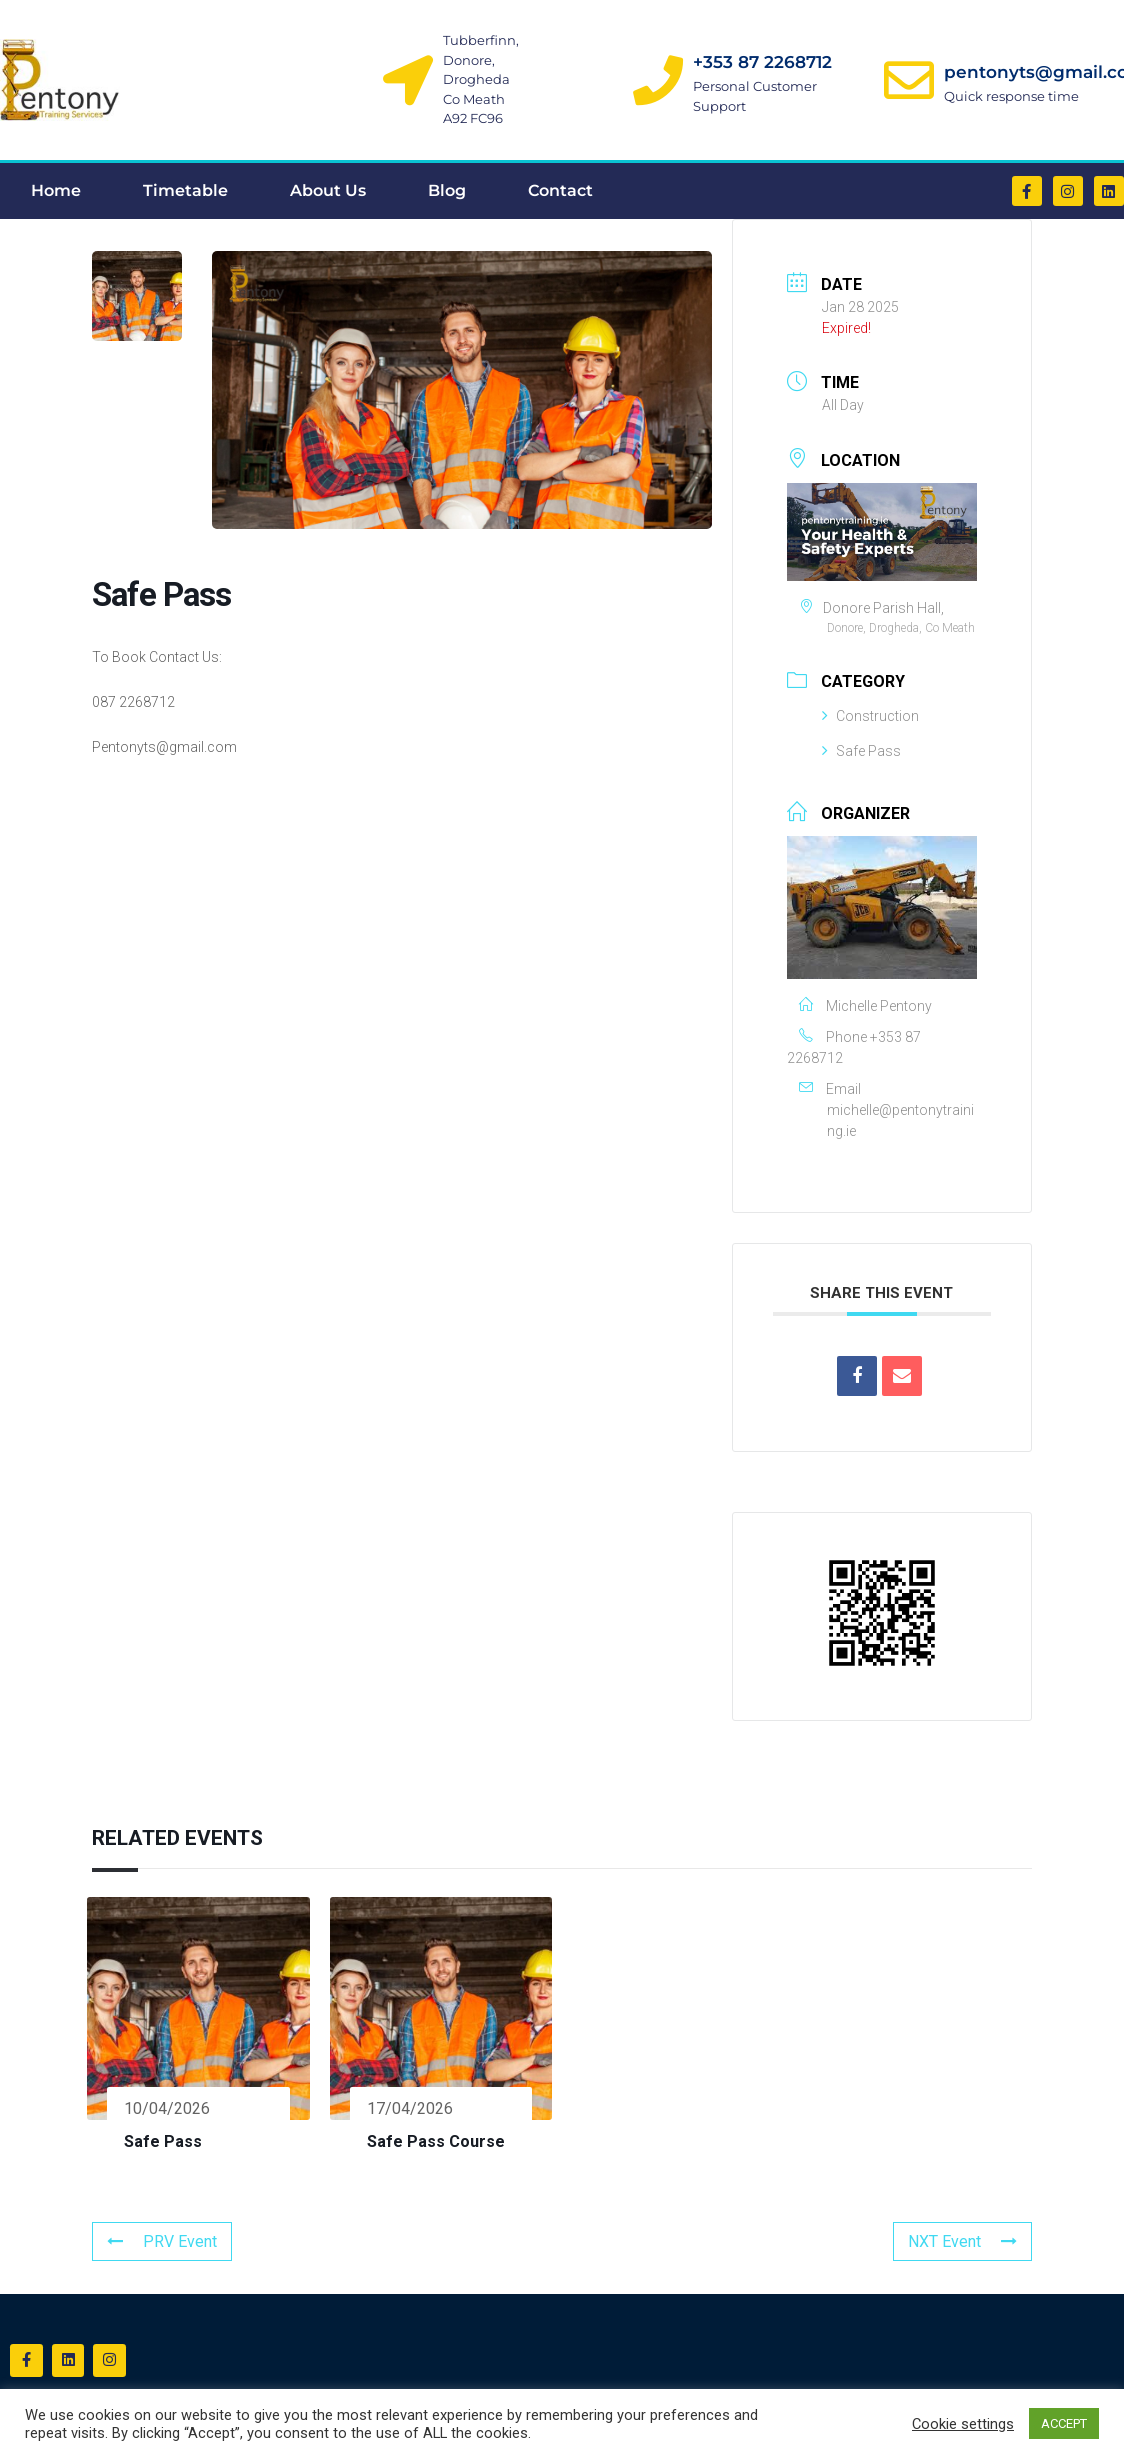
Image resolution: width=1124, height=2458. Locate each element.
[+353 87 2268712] (658, 80)
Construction (870, 716)
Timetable (185, 190)
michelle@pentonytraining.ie (900, 1120)
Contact (560, 190)
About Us (328, 190)
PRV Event (162, 2241)
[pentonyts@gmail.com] (909, 80)
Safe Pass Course (436, 2141)
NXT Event (962, 2241)
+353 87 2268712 (762, 62)
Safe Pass (861, 751)
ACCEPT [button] (1064, 2423)
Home (56, 190)
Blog (447, 190)
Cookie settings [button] (963, 2424)
